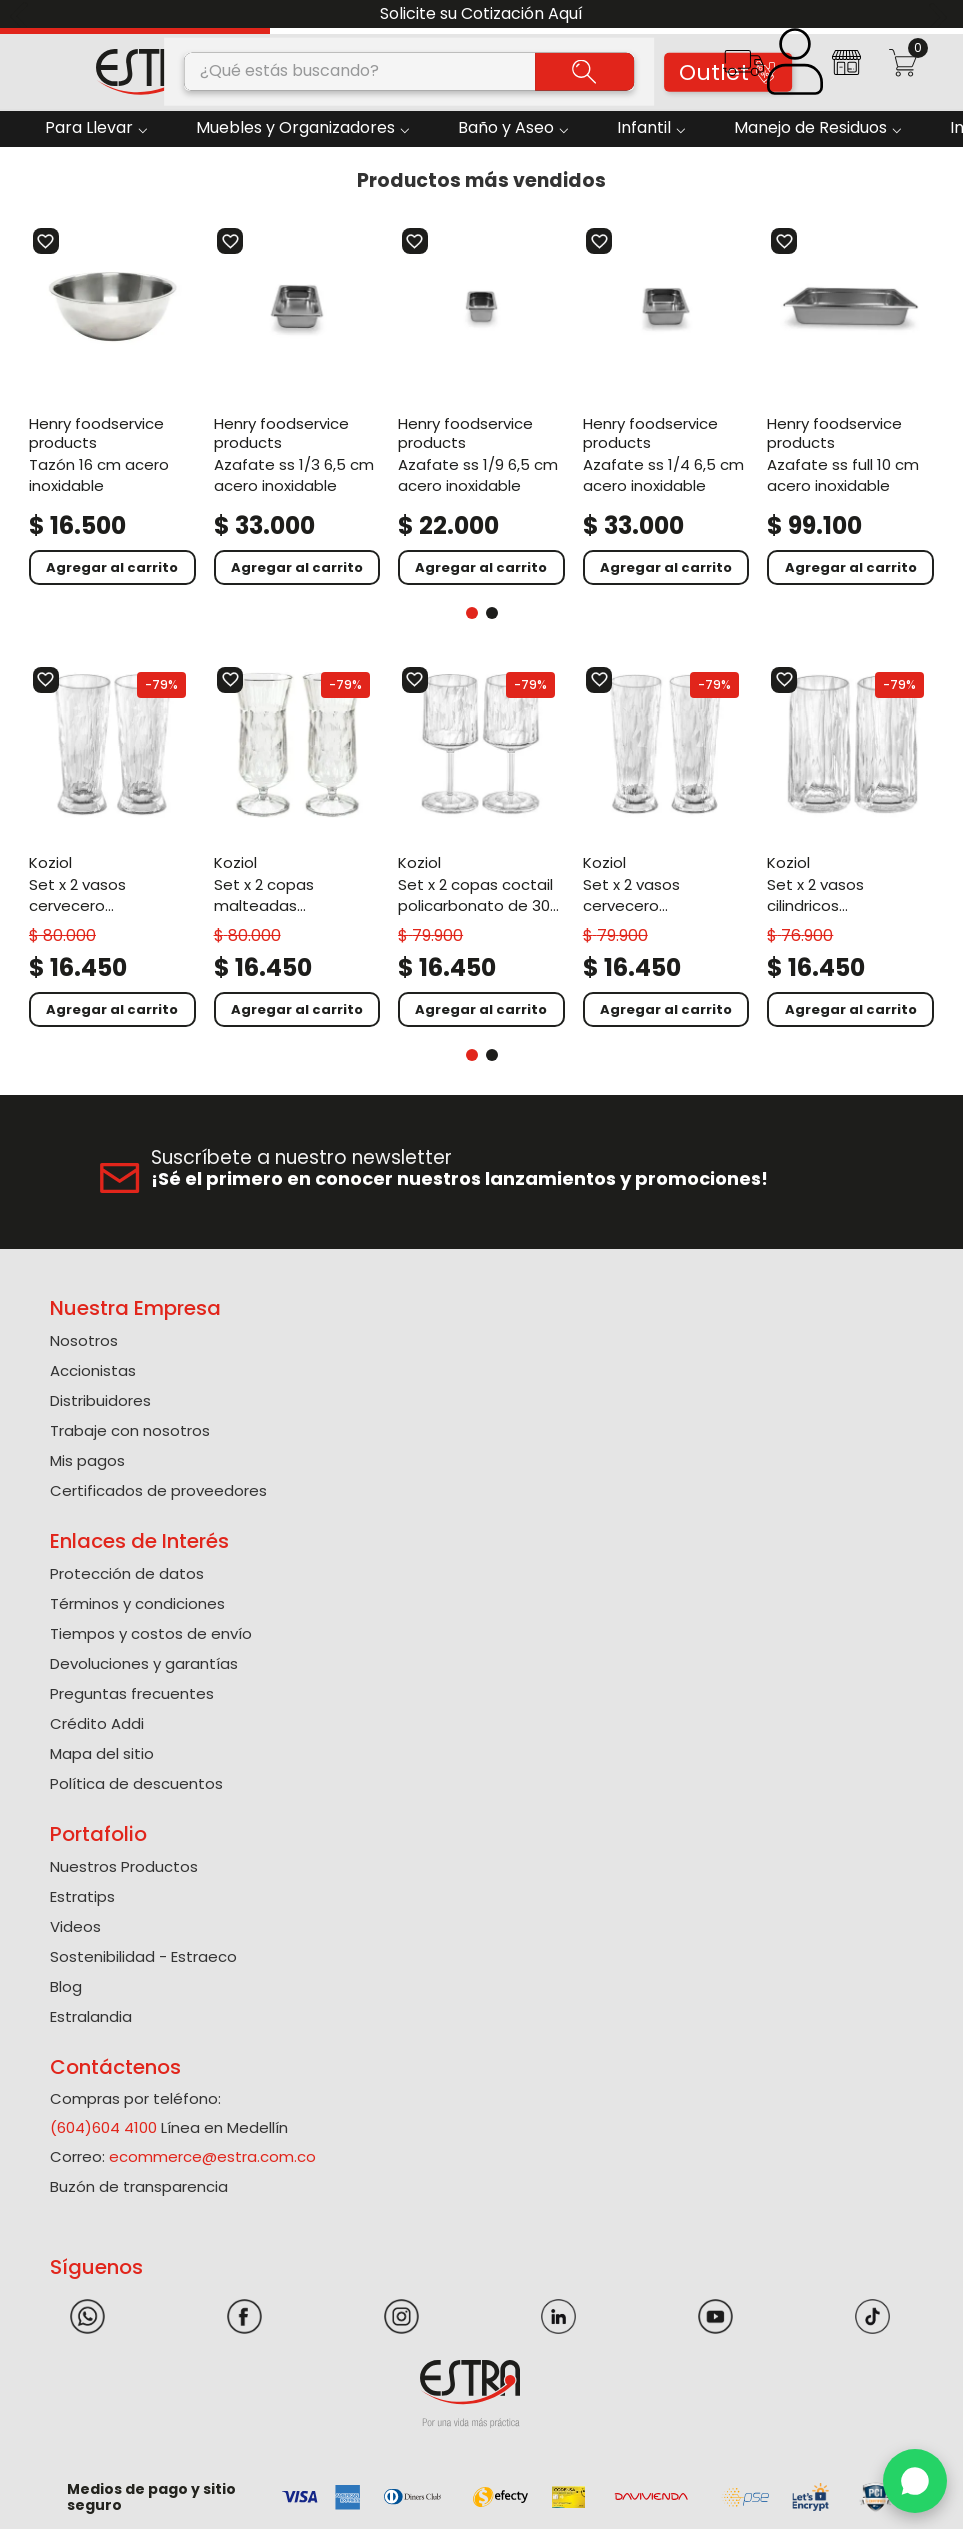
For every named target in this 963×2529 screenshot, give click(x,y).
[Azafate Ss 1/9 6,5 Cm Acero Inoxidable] (481, 405)
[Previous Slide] (22, 14)
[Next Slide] (940, 14)
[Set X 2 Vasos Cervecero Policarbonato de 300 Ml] (666, 846)
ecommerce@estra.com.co (212, 2156)
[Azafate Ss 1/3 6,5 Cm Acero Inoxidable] (297, 405)
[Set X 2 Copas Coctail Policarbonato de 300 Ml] (481, 846)
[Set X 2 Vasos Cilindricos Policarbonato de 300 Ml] (850, 846)
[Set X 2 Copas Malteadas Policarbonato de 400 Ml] (297, 846)
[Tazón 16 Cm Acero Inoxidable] (112, 405)
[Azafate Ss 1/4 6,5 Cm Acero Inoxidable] (666, 405)
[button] (743, 69)
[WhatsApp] (915, 2481)
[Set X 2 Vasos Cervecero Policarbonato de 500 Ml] (112, 846)
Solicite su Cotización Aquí (481, 13)
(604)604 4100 (103, 2127)
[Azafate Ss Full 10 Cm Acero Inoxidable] (850, 405)
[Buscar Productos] (584, 71)
